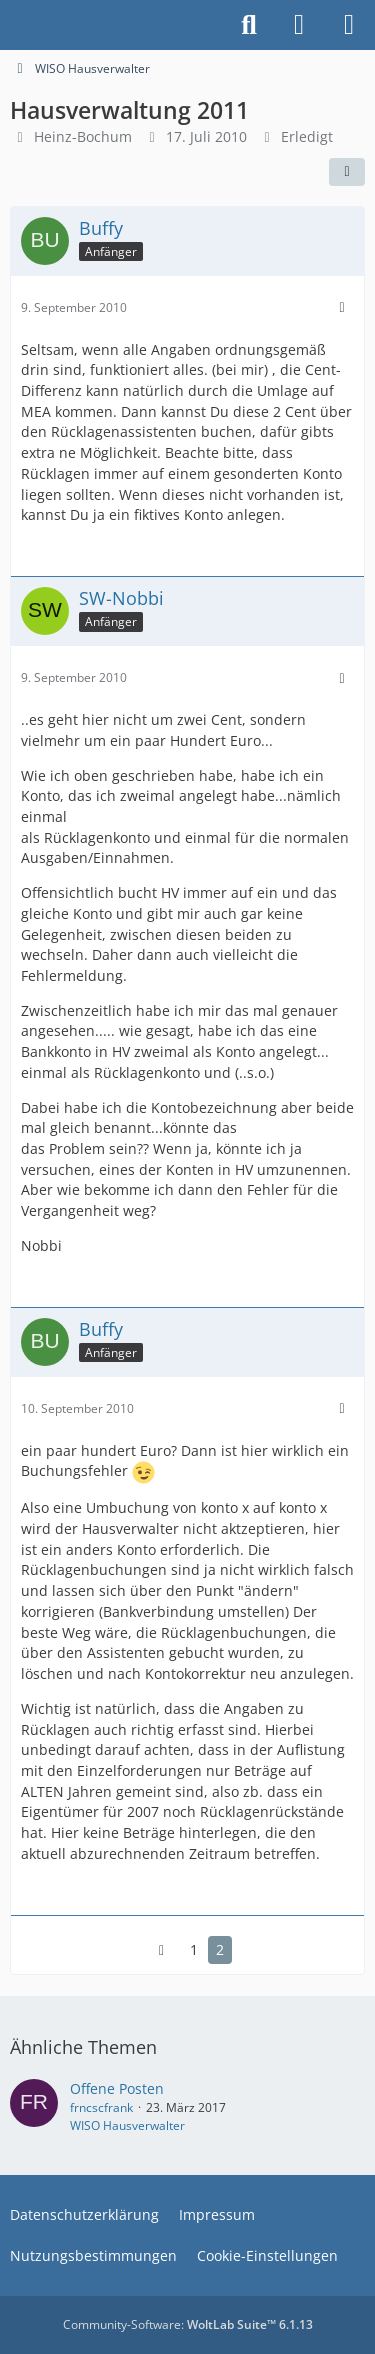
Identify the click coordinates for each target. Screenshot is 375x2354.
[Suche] (249, 25)
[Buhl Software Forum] (10, 25)
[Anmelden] (299, 25)
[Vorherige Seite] (162, 1950)
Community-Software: (188, 2324)
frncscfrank (101, 2107)
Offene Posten (117, 2088)
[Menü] (349, 25)
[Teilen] (347, 172)
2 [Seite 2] (220, 1949)
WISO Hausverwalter (127, 2125)
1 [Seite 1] (194, 1949)
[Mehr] (342, 307)
